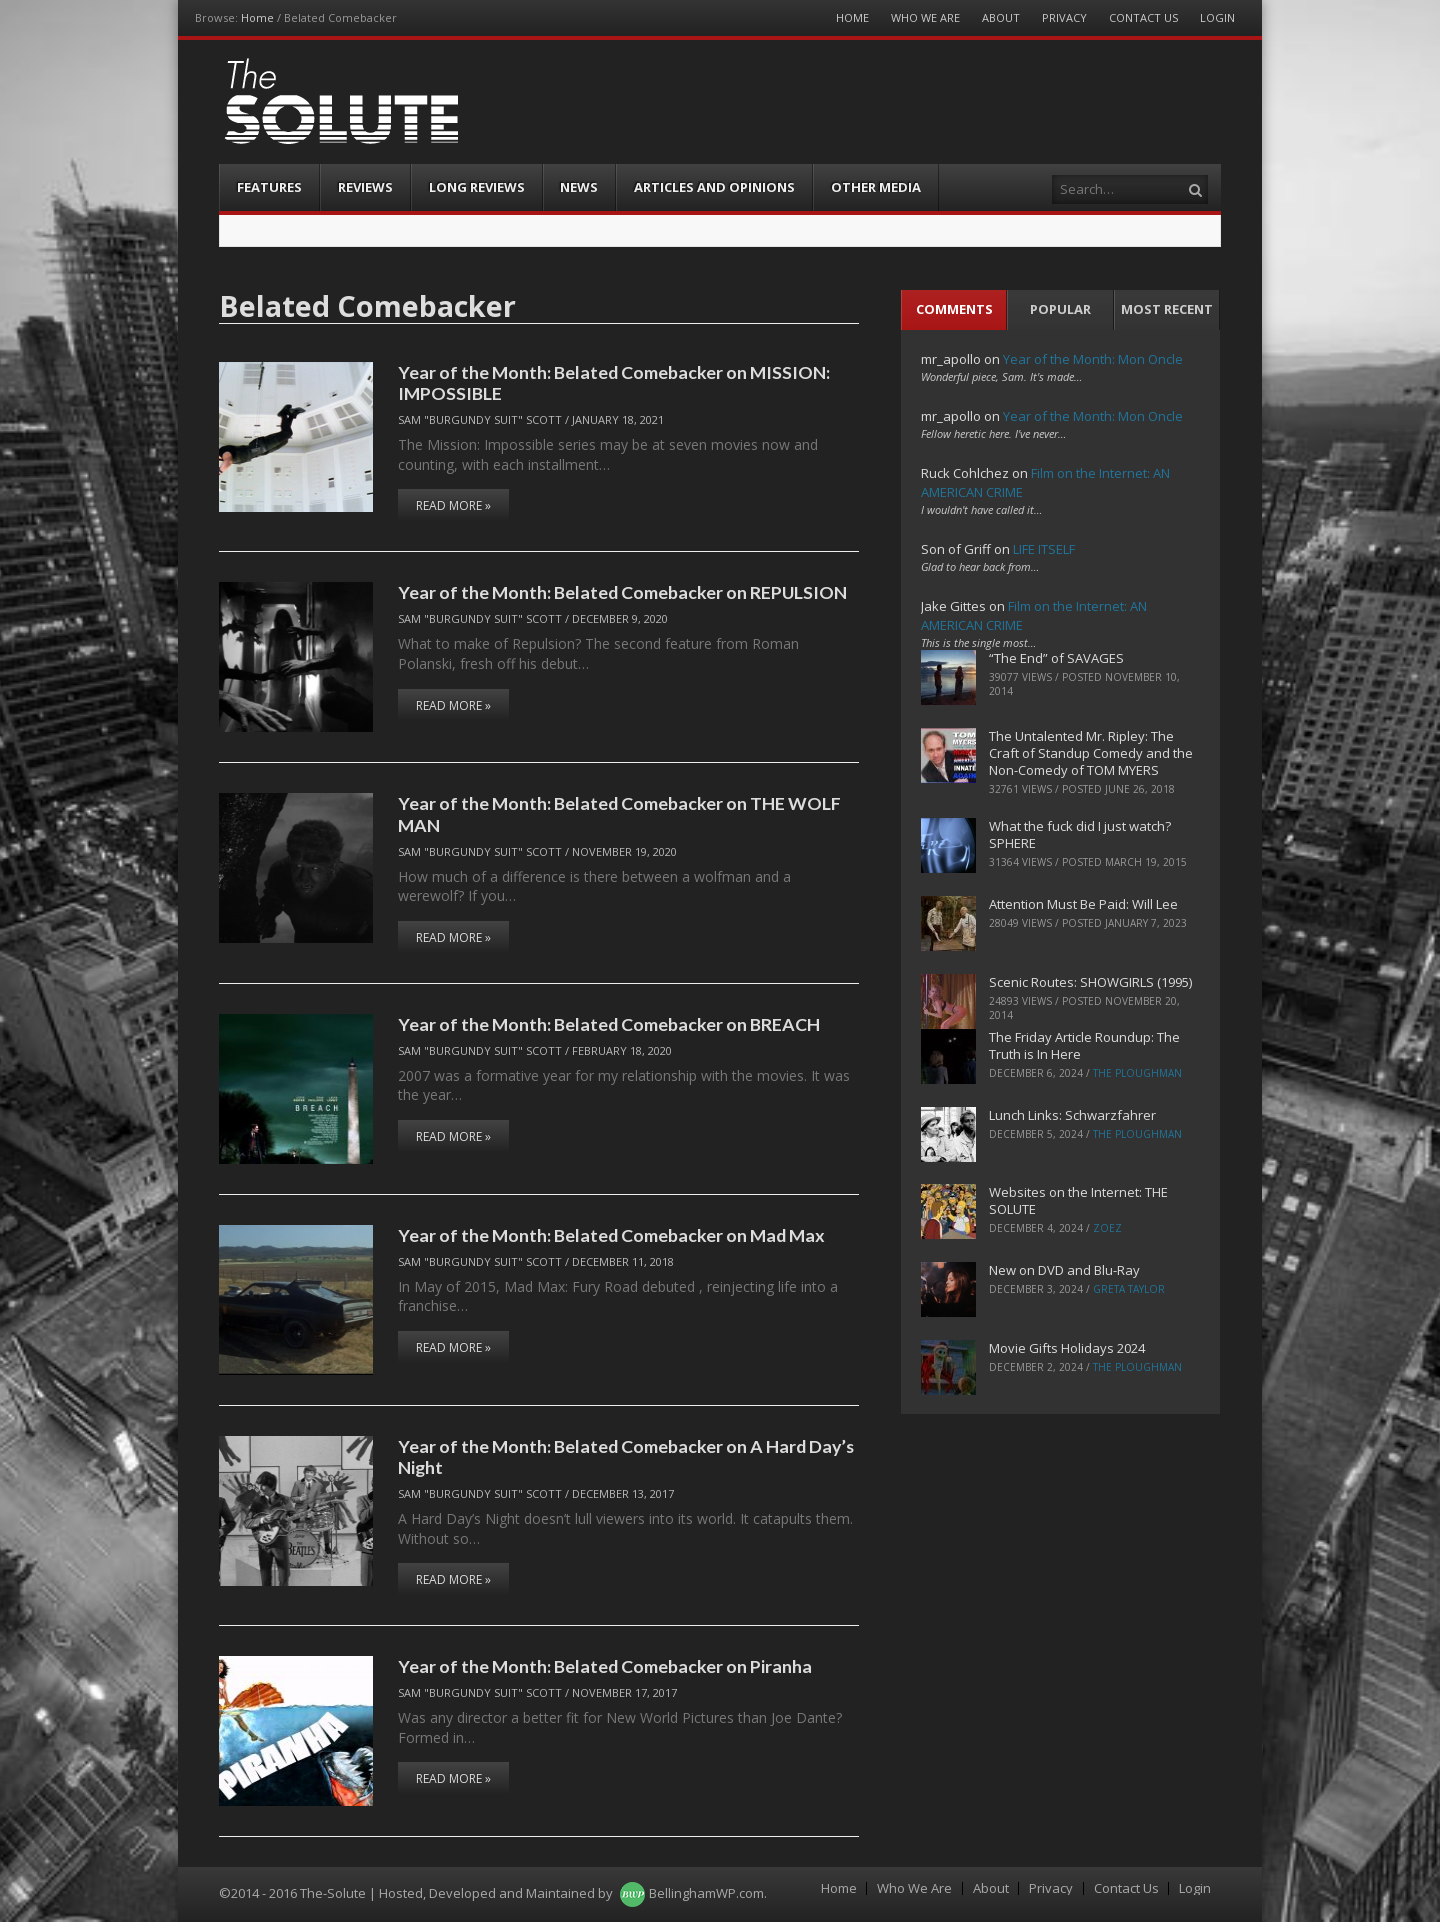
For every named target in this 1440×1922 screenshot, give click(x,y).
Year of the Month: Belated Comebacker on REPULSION (622, 592)
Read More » (453, 505)
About (1001, 17)
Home (257, 17)
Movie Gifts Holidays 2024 (1067, 1348)
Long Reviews (477, 187)
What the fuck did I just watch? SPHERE (1080, 834)
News (579, 187)
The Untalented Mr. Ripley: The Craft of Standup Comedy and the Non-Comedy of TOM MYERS (1091, 753)
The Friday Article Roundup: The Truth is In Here (1084, 1045)
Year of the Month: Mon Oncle (1093, 359)
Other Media (876, 187)
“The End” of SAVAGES (1056, 658)
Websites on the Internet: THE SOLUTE (1078, 1200)
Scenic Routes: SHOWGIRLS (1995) (1090, 982)
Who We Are (925, 17)
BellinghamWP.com (706, 1893)
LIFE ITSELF (1044, 549)
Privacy (1064, 17)
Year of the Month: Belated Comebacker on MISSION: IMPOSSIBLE (614, 382)
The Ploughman (1137, 1073)
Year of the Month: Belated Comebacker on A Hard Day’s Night (626, 1456)
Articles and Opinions (714, 187)
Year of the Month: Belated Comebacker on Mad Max (611, 1235)
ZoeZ (1107, 1228)
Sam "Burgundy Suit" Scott (480, 419)
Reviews (365, 187)
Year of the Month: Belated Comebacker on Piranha (605, 1666)
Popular (1060, 309)
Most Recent (1167, 309)
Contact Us (1143, 17)
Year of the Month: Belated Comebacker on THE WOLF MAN (619, 813)
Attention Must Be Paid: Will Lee (1083, 904)
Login (1217, 17)
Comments (954, 309)
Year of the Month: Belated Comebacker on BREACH (609, 1024)
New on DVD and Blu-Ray (1064, 1270)
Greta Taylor (1129, 1289)
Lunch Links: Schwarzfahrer (1072, 1115)
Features (269, 187)
